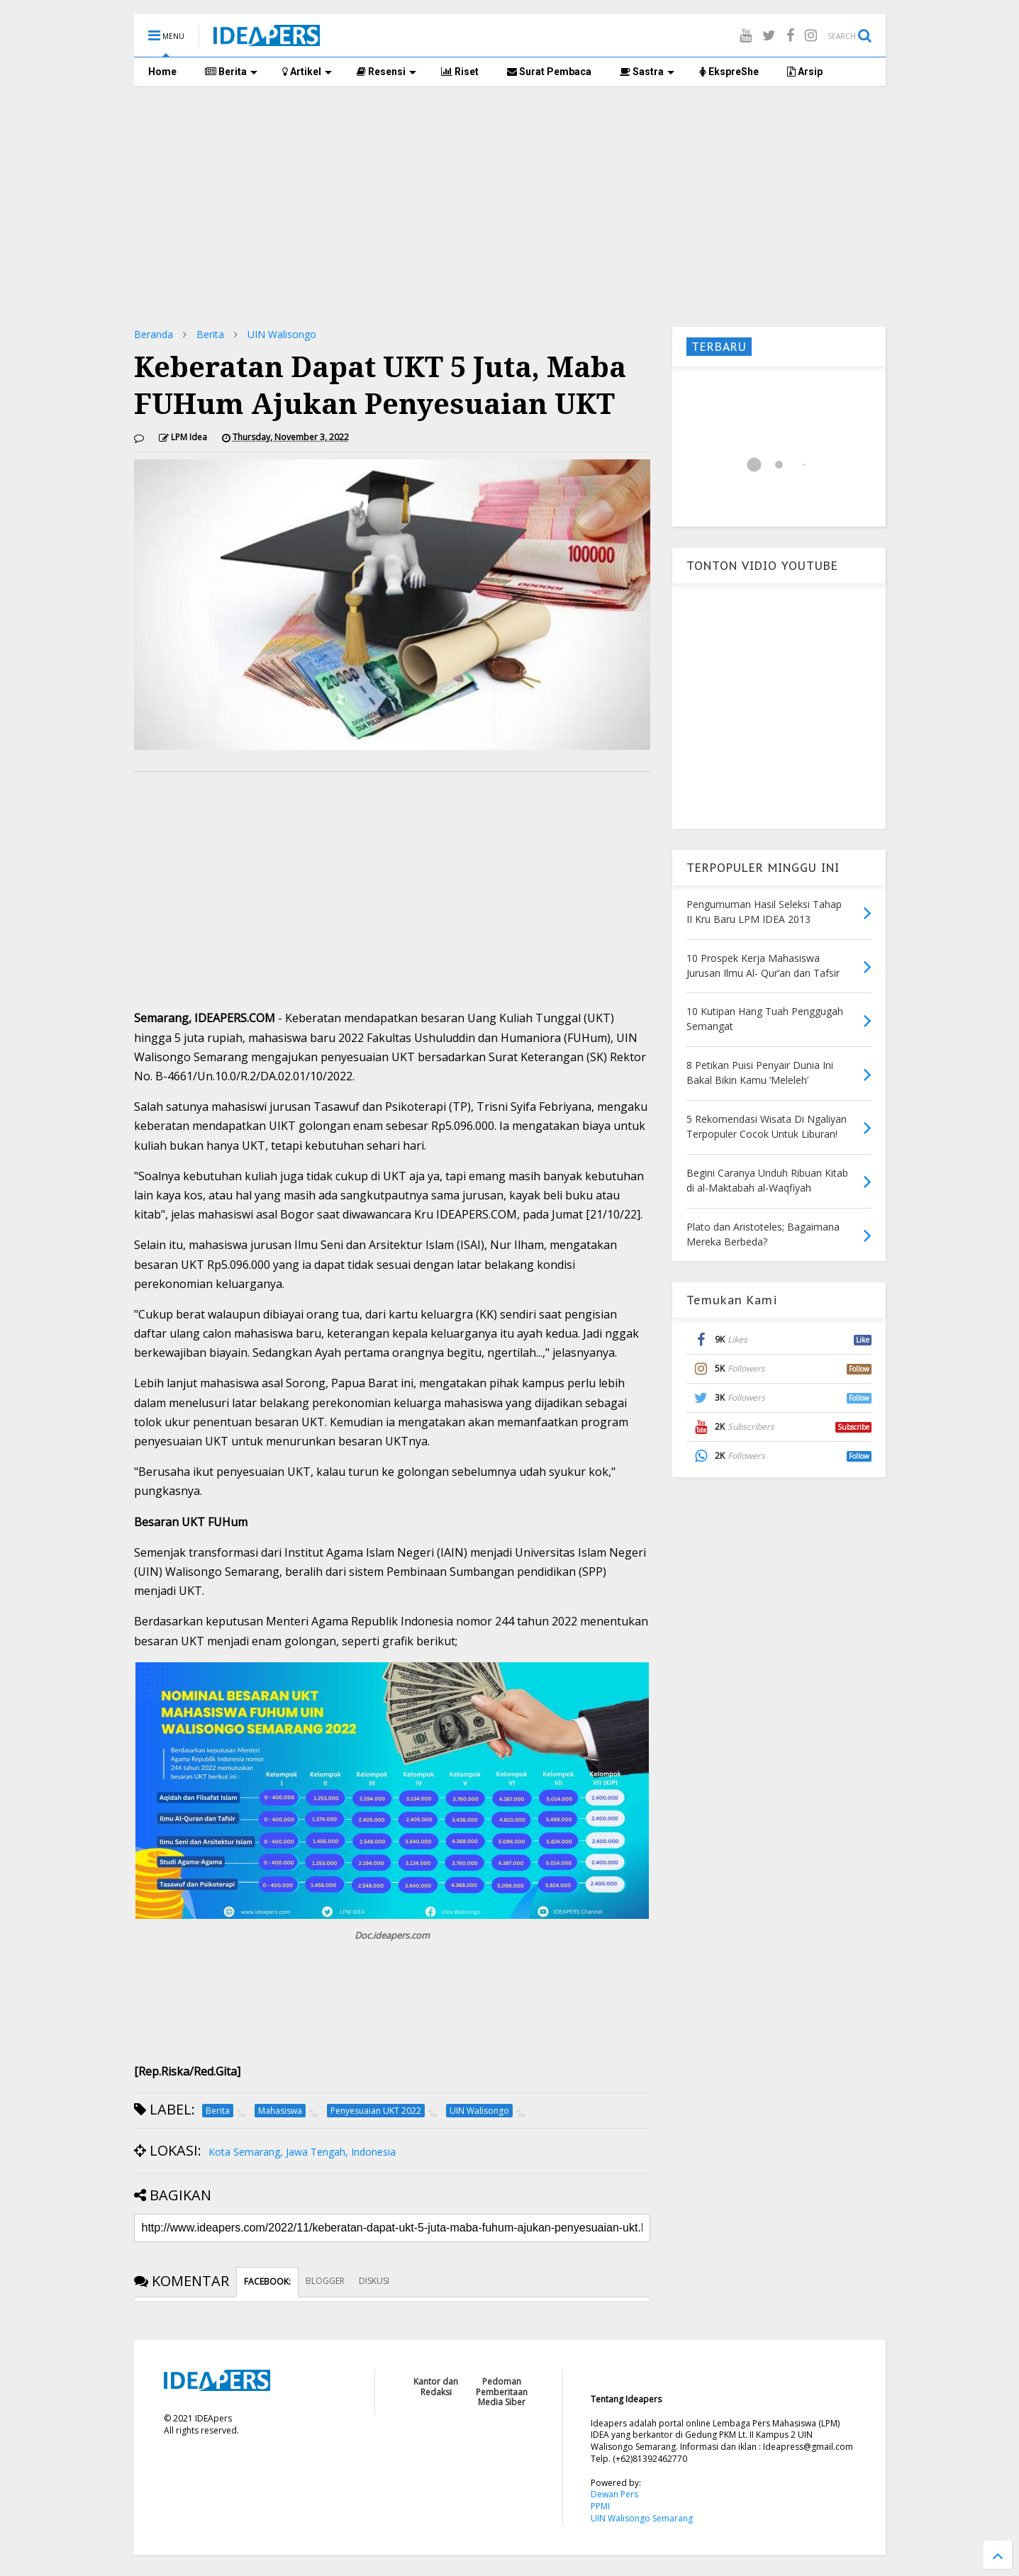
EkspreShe (729, 71)
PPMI (600, 2506)
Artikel (307, 71)
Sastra (647, 71)
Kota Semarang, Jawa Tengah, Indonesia (302, 2151)
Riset (460, 71)
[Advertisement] (510, 206)
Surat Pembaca (549, 71)
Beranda (153, 334)
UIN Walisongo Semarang (642, 2518)
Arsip (805, 71)
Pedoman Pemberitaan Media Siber (502, 2391)
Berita (231, 71)
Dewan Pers (614, 2494)
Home (162, 71)
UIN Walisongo (281, 334)
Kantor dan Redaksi (435, 2386)
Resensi (386, 71)
